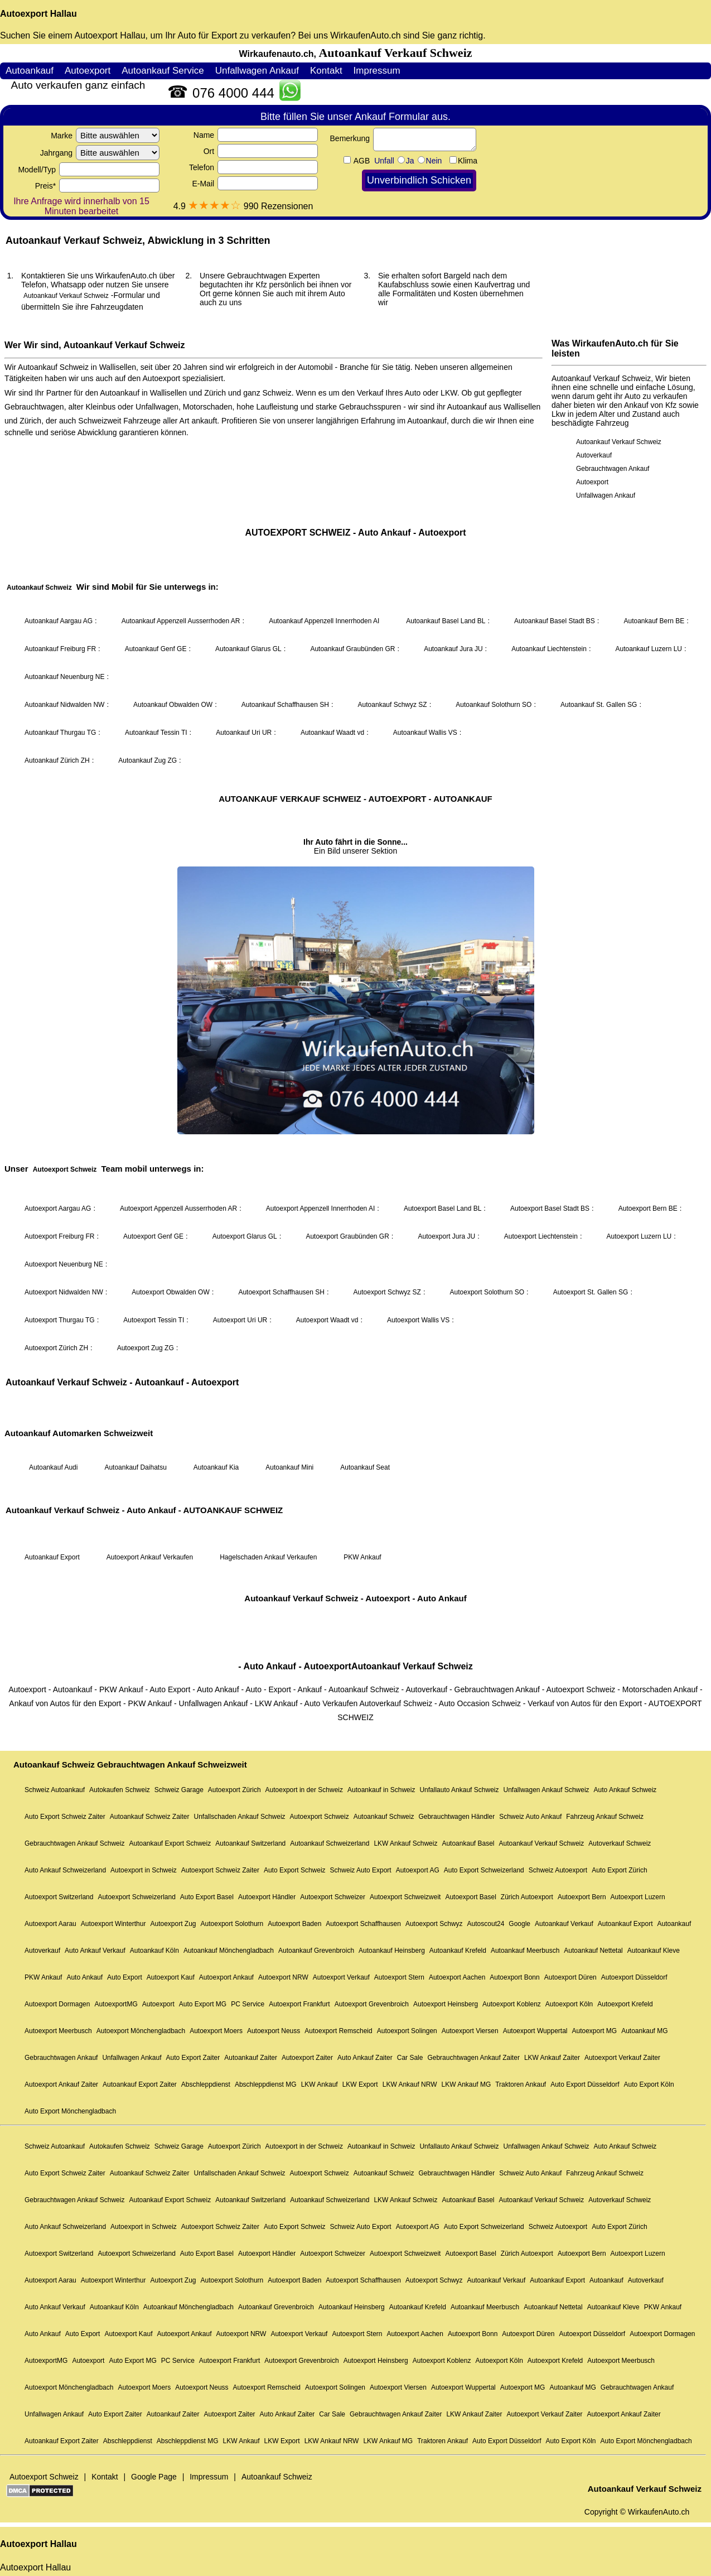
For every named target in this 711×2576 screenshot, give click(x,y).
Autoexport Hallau (38, 13)
